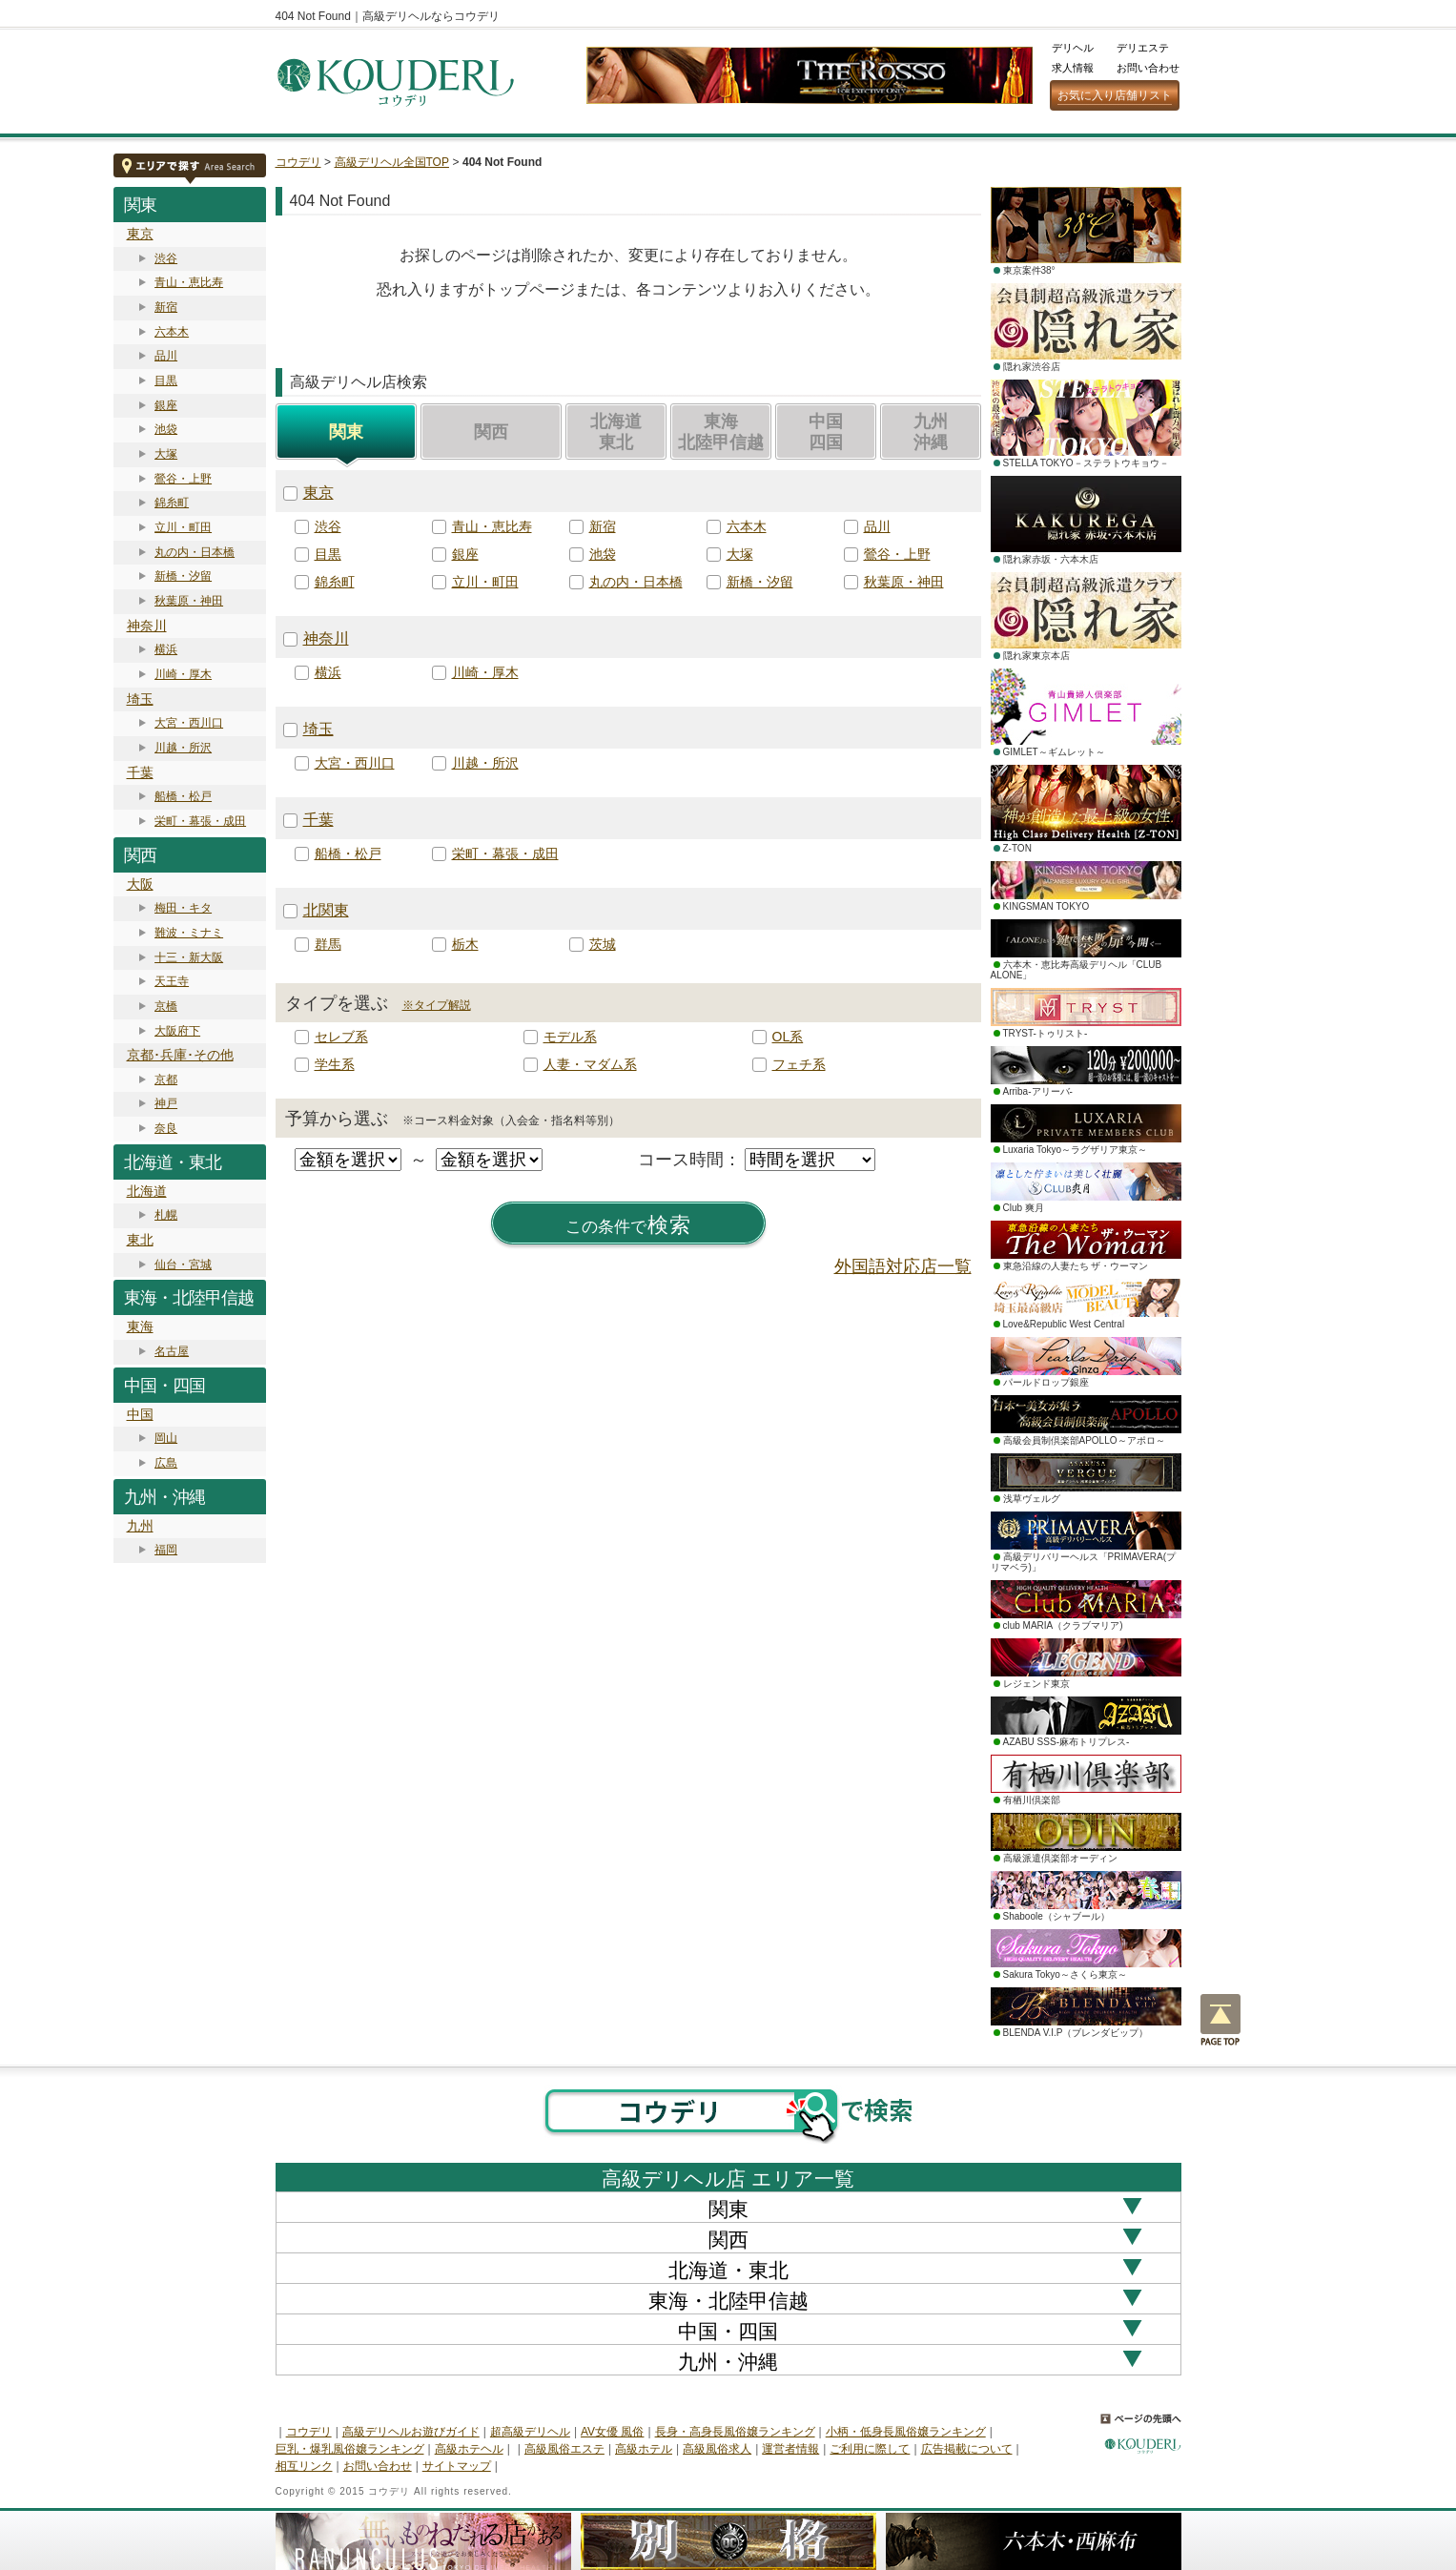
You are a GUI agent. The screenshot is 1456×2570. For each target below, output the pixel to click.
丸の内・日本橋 (194, 552)
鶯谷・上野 (183, 478)
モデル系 (570, 1036)
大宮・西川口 (188, 723)
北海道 (147, 1191)
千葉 (140, 772)
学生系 (335, 1064)
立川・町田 (183, 527)
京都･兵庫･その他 (180, 1054)
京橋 (165, 1006)
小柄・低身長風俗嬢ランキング (906, 2431)
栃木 (465, 944)
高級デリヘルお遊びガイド (411, 2431)
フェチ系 (799, 1064)
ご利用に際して (870, 2449)
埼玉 (140, 699)
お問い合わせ (1148, 67)
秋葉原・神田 (188, 600)
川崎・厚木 (183, 674)
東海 (140, 1326)
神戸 (165, 1103)
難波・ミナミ (188, 932)
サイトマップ (456, 2466)
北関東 (326, 910)
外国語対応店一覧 (903, 1266)
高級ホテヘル (469, 2449)
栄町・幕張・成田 (200, 821)
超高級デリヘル (530, 2431)
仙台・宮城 (183, 1264)
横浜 (165, 649)
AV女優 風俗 (612, 2431)
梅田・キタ (183, 908)
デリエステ (1143, 47)
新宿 (165, 307)
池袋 (165, 429)
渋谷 (165, 258)
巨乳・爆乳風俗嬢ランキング (350, 2449)
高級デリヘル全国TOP (392, 162)
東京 (140, 233)
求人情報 (1073, 67)
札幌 (165, 1215)
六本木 (171, 332)
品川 (165, 355)
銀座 (165, 405)
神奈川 (147, 625)
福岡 (165, 1549)
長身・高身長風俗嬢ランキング (735, 2431)
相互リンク (304, 2466)
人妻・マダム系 (590, 1064)
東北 (140, 1239)
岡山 (165, 1438)
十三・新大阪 (188, 957)
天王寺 (171, 981)
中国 (140, 1414)
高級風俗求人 (717, 2449)
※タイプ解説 (436, 1005)
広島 (165, 1463)
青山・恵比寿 (188, 282)
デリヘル (1073, 47)
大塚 (165, 454)
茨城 (602, 944)
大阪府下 (177, 1031)
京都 (165, 1079)
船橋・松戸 (183, 796)
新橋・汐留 (183, 576)
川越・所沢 (183, 747)
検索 (628, 1225)
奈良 (165, 1128)
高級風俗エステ (564, 2449)
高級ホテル (643, 2449)
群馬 (328, 944)
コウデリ (298, 162)
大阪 (140, 884)
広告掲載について (967, 2449)
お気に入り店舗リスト (1114, 95)
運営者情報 (790, 2449)
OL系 (788, 1036)
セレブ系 (341, 1036)
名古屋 (171, 1351)
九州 (140, 1525)
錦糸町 (171, 502)
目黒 (165, 380)
